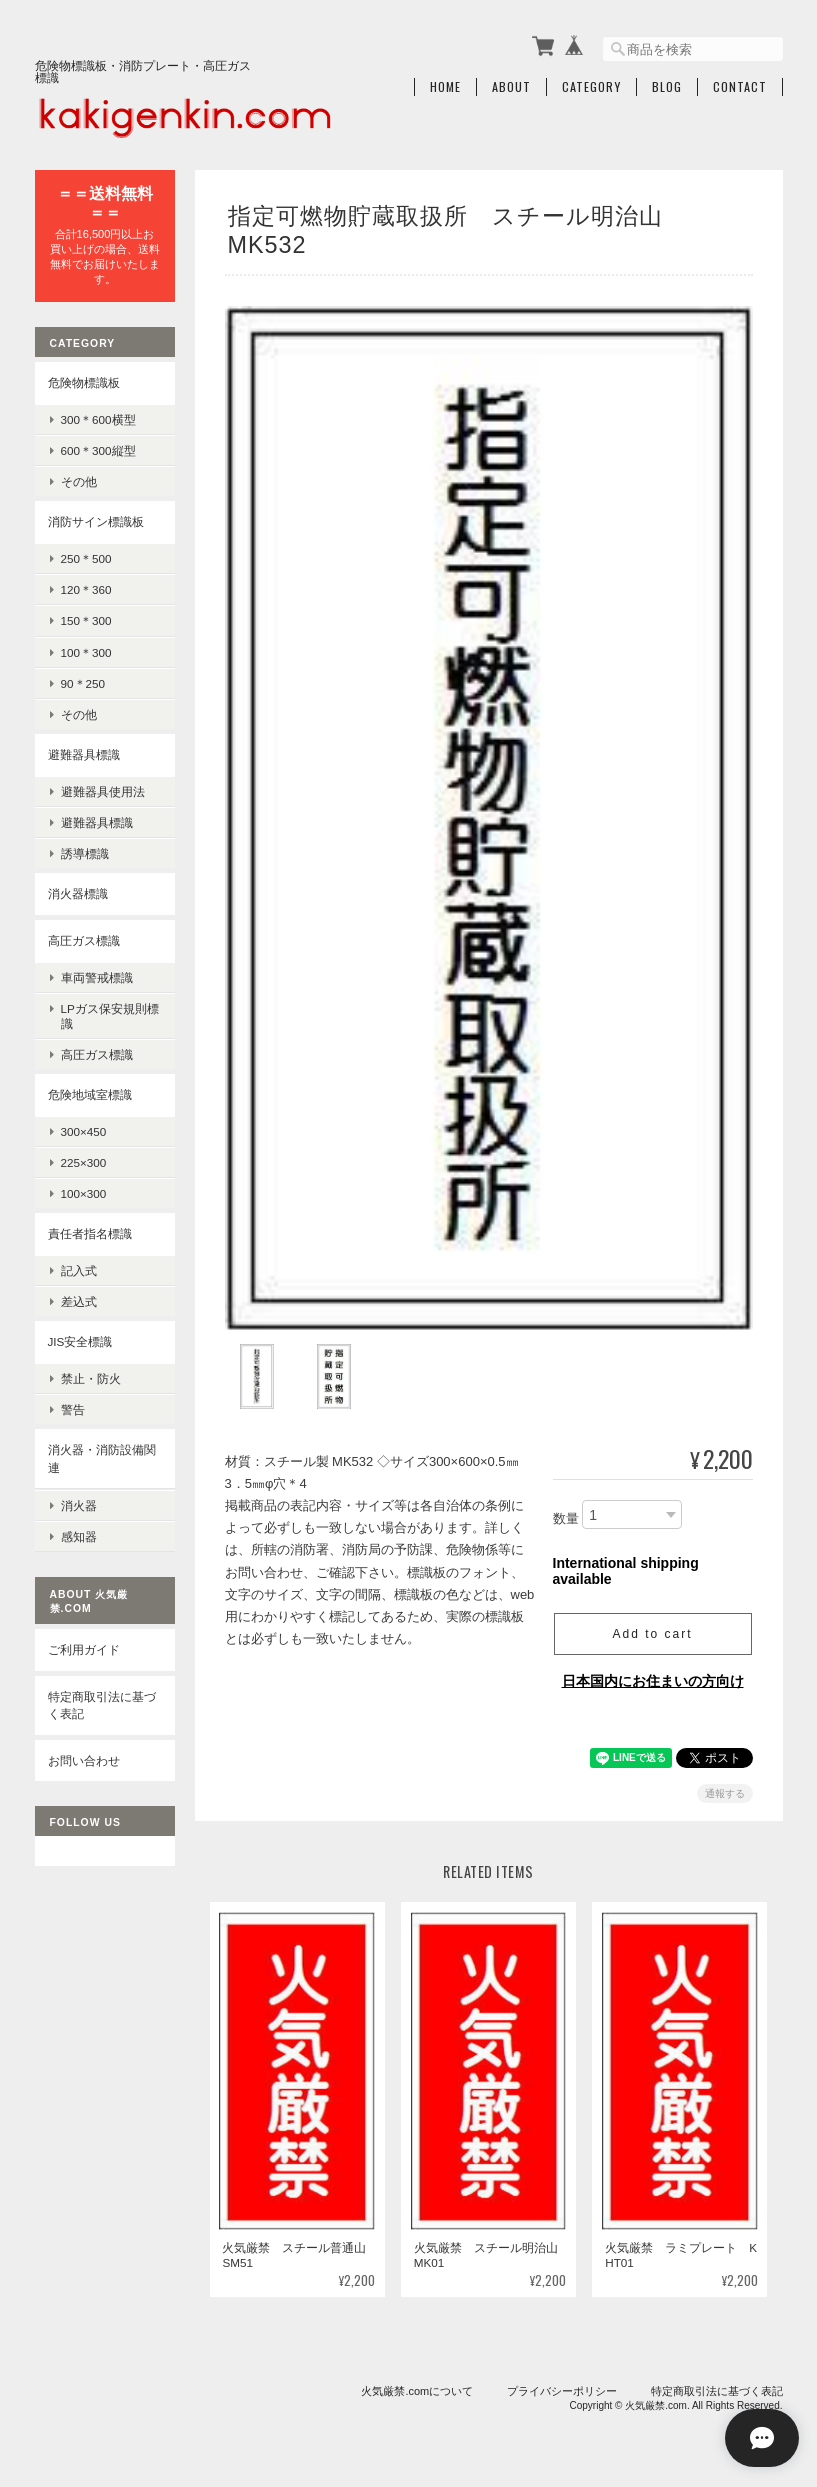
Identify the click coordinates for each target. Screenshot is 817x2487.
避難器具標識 (84, 754)
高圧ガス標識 (84, 940)
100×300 (84, 1193)
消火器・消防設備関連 (102, 1458)
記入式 (79, 1270)
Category (591, 87)
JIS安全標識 (80, 1341)
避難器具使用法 (103, 791)
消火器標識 (78, 893)
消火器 (79, 1504)
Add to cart (652, 1628)
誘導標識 (85, 853)
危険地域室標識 (90, 1094)
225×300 (84, 1162)
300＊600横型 (98, 419)
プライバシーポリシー (562, 2385)
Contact (740, 87)
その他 (79, 481)
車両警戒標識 (97, 976)
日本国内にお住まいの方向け (653, 1675)
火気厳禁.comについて (417, 2385)
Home (445, 87)
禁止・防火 (91, 1378)
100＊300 (86, 652)
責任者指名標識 (90, 1233)
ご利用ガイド (84, 1649)
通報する (725, 1787)
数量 (566, 1512)
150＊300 (86, 620)
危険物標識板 (84, 382)
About (511, 87)
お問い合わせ (84, 1759)
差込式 (79, 1301)
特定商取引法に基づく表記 (102, 1704)
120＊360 (86, 589)
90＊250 (83, 683)
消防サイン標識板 (96, 521)
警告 (73, 1409)
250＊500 (86, 558)
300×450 (84, 1131)
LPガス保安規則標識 (110, 1016)
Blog (667, 87)
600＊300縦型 (98, 450)
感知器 (79, 1536)
